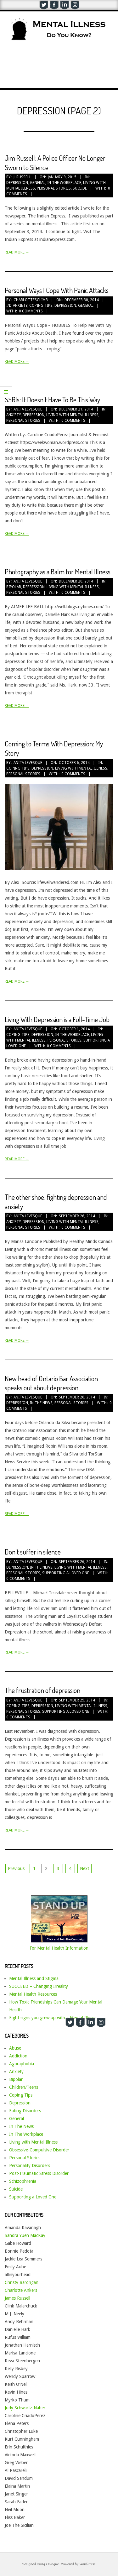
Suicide (80, 188)
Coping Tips (41, 305)
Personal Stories (54, 188)
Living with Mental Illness (72, 415)
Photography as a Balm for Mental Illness (57, 571)
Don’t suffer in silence (33, 1551)
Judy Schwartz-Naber (25, 2407)
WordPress (87, 2564)
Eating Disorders (25, 2110)
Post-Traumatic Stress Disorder (39, 2173)
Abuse (15, 2048)
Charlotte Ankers (21, 2290)
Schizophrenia (22, 2181)
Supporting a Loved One (65, 1573)
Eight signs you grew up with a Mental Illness (52, 2017)
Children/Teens (23, 2087)
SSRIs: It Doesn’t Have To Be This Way (52, 399)
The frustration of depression (42, 1690)
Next (84, 1868)
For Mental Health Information (59, 1948)
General (37, 182)
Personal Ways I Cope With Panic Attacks (57, 290)
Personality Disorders (29, 2165)
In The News (41, 1403)
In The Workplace (64, 182)
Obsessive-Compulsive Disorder (39, 2149)
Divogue (52, 2564)
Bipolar (13, 587)
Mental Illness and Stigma (34, 1978)
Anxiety (20, 305)
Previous (16, 1868)
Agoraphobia (21, 2063)
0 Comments (31, 311)
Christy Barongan (21, 2282)
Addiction (18, 2055)
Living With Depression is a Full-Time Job (57, 1019)
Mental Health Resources (33, 1994)
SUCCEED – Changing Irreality (38, 1986)
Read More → (17, 252)
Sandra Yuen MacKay (25, 2235)
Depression (17, 182)
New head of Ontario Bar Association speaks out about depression (51, 1383)
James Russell (17, 2298)
